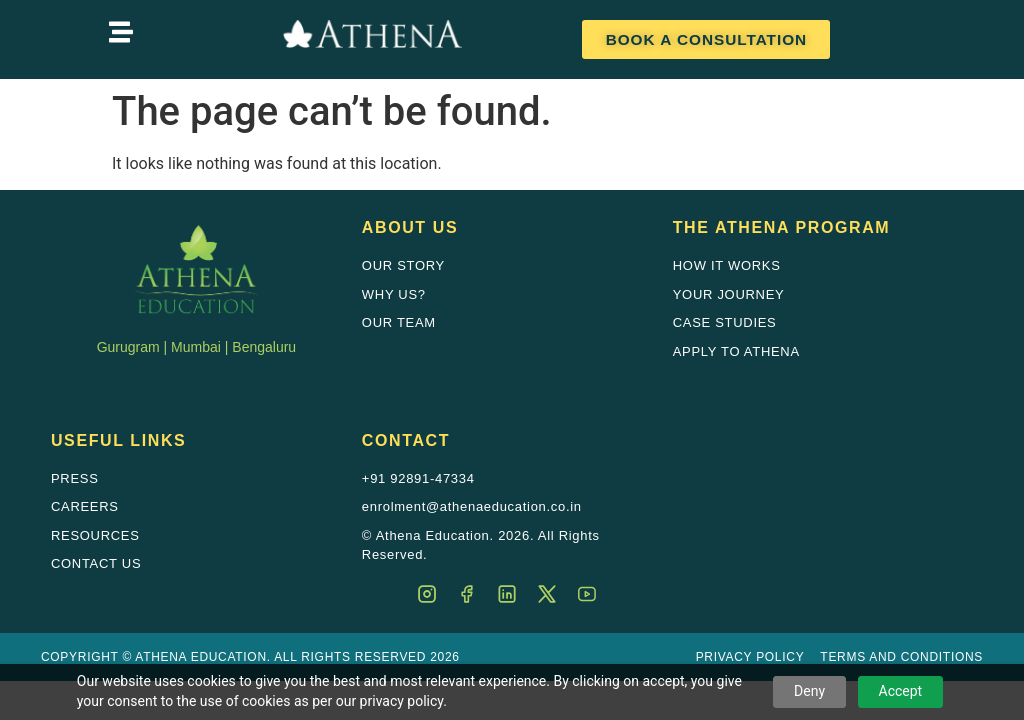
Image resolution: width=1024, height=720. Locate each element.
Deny (809, 691)
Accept (901, 691)
